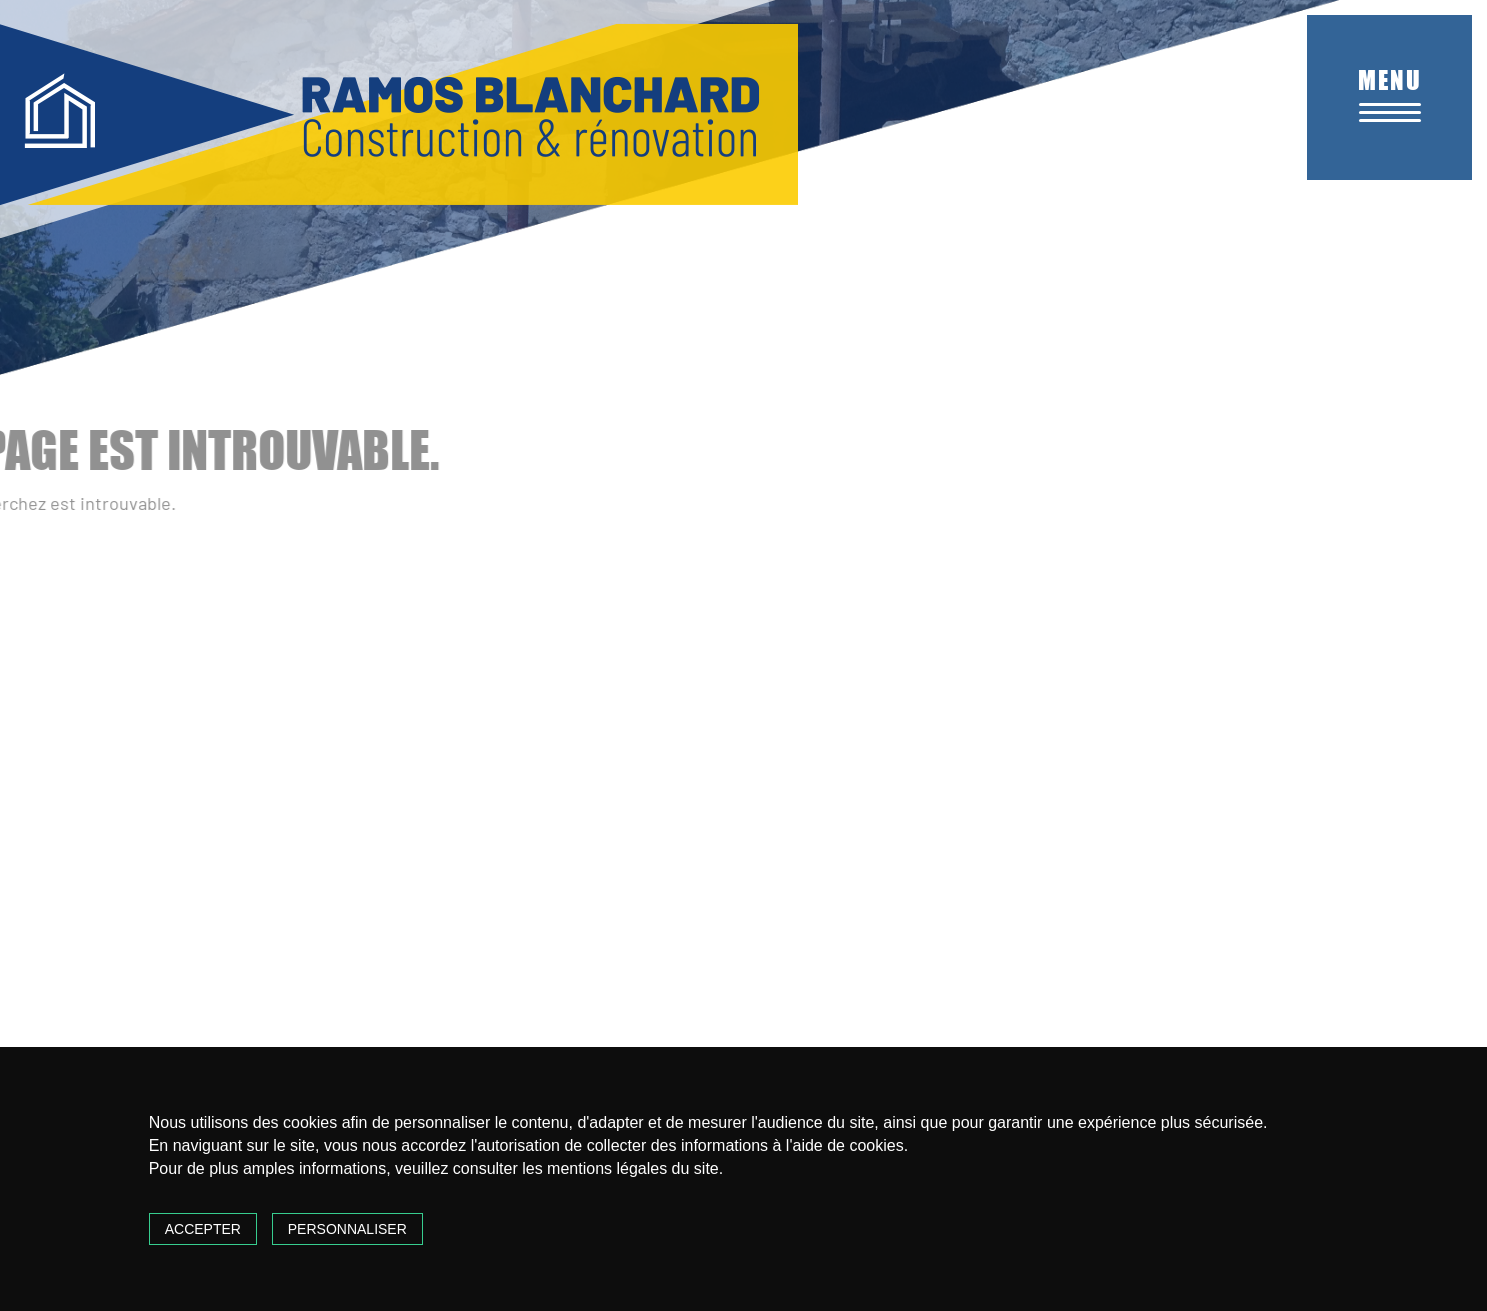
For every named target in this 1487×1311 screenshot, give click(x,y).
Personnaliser (347, 1229)
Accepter (203, 1229)
